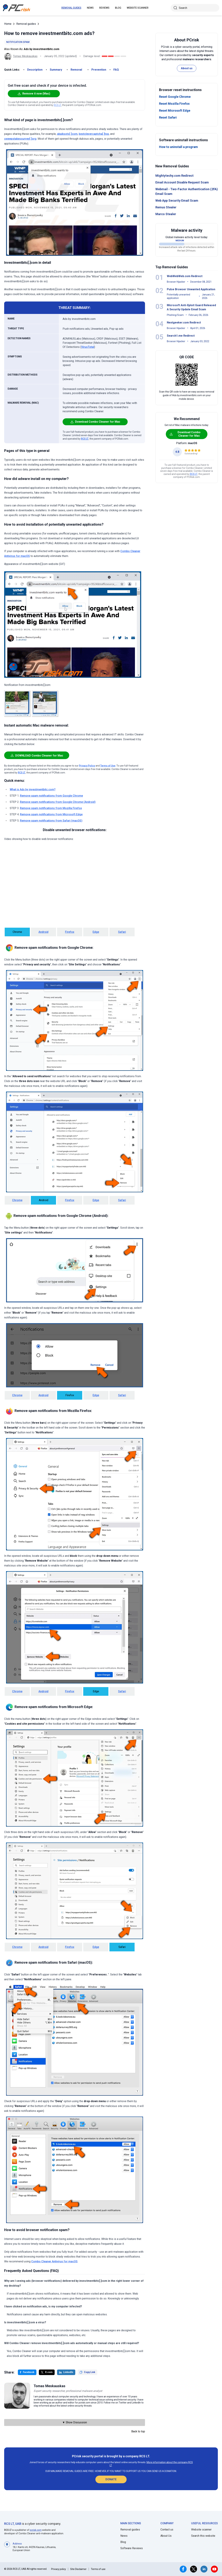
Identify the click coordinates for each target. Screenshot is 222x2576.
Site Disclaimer (78, 2569)
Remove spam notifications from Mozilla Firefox (51, 808)
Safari (122, 932)
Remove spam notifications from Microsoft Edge (51, 814)
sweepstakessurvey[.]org (20, 138)
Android (43, 932)
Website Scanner (137, 7)
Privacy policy (58, 2569)
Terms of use (98, 2569)
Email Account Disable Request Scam (182, 182)
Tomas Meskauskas (25, 56)
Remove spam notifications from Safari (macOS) (51, 820)
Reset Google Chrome (175, 96)
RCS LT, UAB (12, 2523)
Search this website (203, 2535)
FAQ (116, 69)
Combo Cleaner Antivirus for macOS (54, 2261)
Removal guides (71, 7)
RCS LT (57, 105)
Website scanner (201, 2529)
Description (34, 69)
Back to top (138, 2431)
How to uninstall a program (178, 147)
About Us (166, 2535)
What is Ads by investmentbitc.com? (33, 789)
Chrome (17, 1200)
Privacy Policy (87, 765)
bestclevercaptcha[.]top (94, 134)
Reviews (104, 7)
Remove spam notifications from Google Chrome (51, 795)
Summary (56, 69)
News (90, 7)
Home (7, 23)
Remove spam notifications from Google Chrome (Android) (58, 802)
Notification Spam (17, 42)
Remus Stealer (165, 207)
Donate (111, 2479)
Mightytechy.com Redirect (174, 175)
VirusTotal (87, 347)
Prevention (98, 69)
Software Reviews (131, 2548)
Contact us (166, 2529)
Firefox (69, 932)
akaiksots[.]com (67, 134)
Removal (76, 69)
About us (187, 68)
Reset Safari (168, 117)
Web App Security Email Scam (176, 200)
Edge (96, 932)
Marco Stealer (165, 214)
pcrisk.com (36, 2530)
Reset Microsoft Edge (174, 110)
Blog (118, 7)
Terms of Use (107, 765)
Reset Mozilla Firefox (174, 103)
